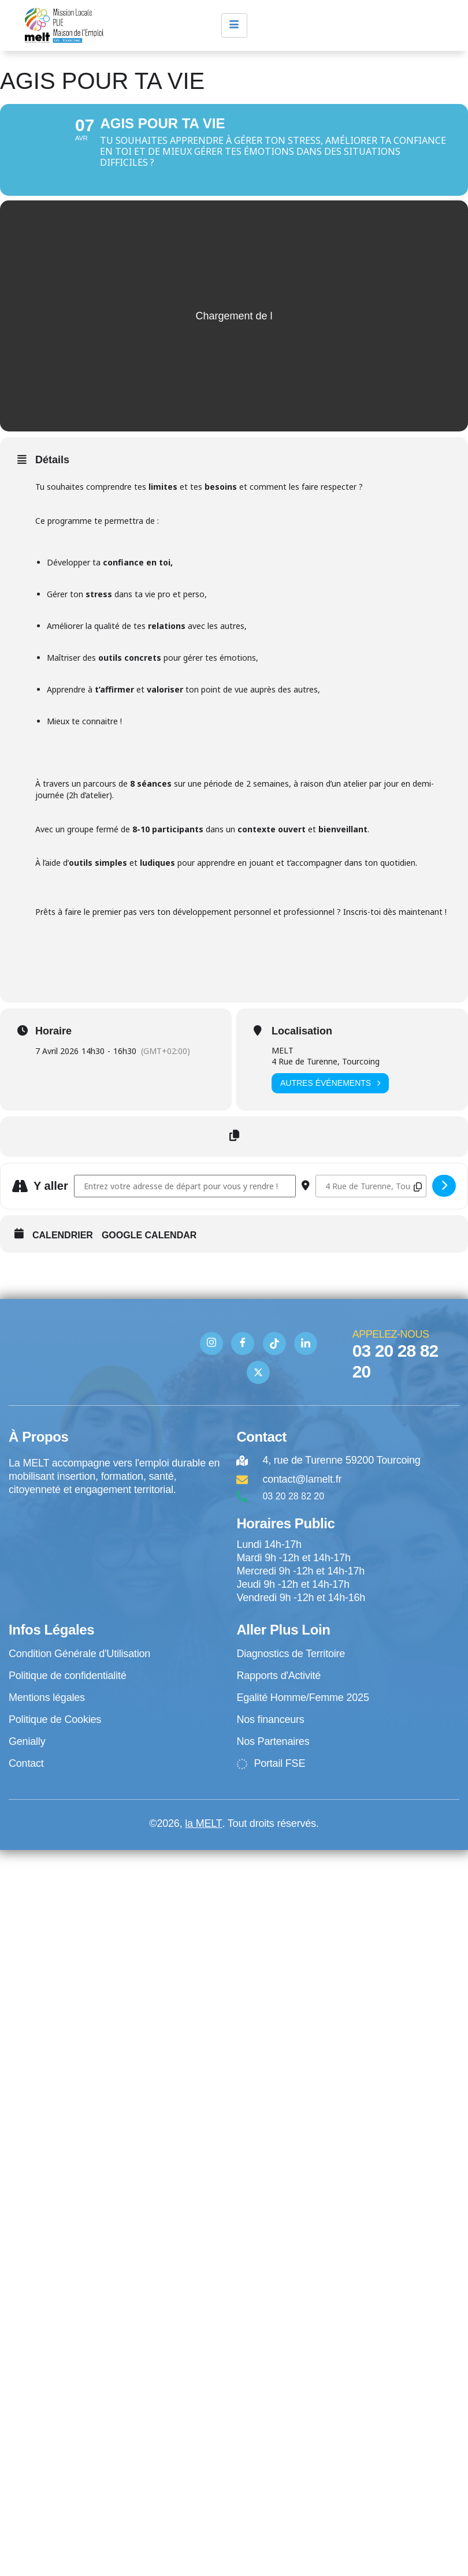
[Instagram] (211, 1355)
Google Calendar (149, 1247)
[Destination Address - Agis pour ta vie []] (370, 1197)
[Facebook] (242, 1355)
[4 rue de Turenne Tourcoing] (117, 1557)
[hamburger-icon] (234, 25)
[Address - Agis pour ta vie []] (185, 1197)
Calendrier (62, 1247)
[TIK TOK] (274, 1355)
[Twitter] (258, 1383)
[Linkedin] (305, 1355)
